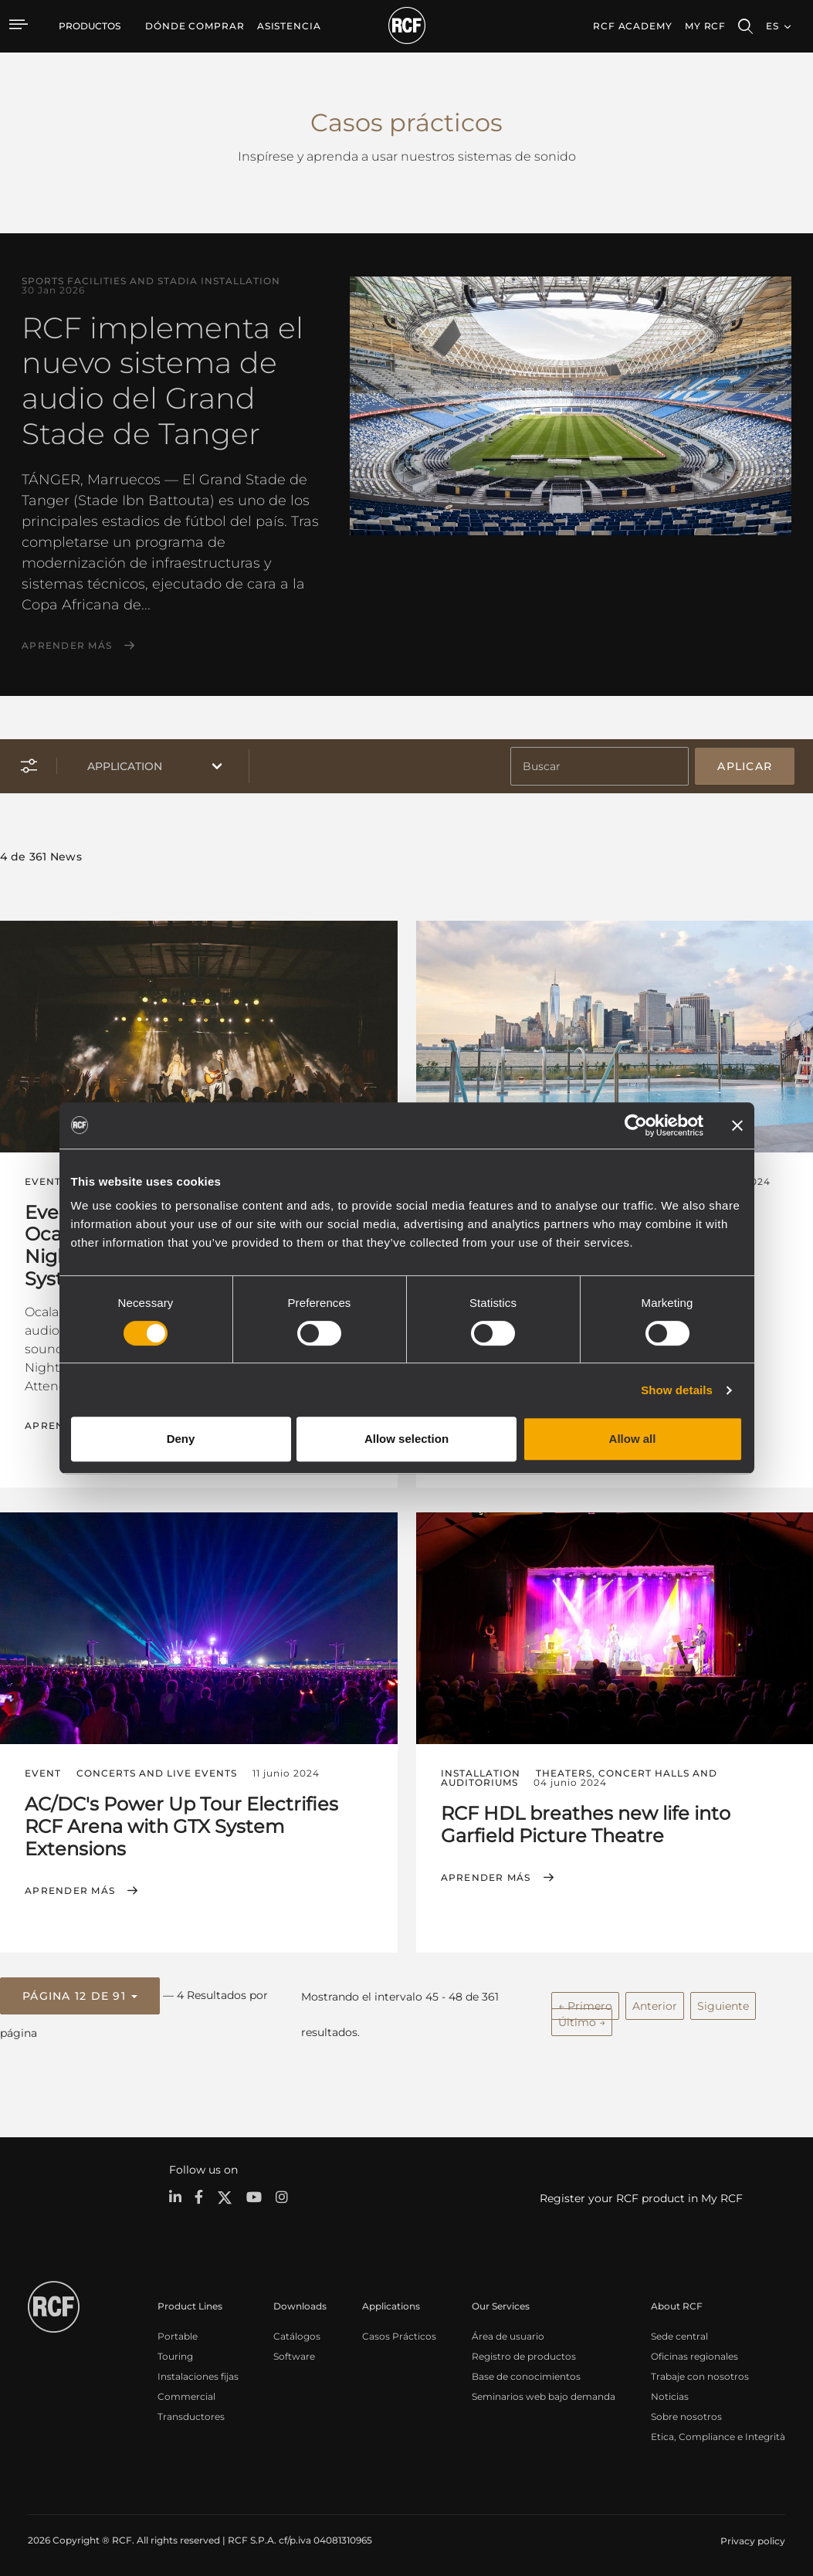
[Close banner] (737, 1125)
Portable (178, 2331)
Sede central (679, 2331)
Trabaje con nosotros (700, 2371)
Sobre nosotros (686, 2412)
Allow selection (406, 1438)
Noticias (670, 2392)
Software (294, 2351)
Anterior (654, 2002)
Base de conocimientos (526, 2371)
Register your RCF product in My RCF (641, 2194)
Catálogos (296, 2331)
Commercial (186, 2392)
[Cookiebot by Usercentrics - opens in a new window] (635, 1125)
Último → (581, 2018)
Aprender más (67, 645)
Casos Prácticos (399, 2331)
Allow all (632, 1438)
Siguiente (723, 2002)
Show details (677, 1390)
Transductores (191, 2412)
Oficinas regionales (694, 2351)
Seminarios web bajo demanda (543, 2392)
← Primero (585, 2002)
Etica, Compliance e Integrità (718, 2432)
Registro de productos (524, 2351)
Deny (181, 1438)
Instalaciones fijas (198, 2371)
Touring (175, 2351)
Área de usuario (508, 2331)
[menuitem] (195, 26)
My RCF (705, 26)
